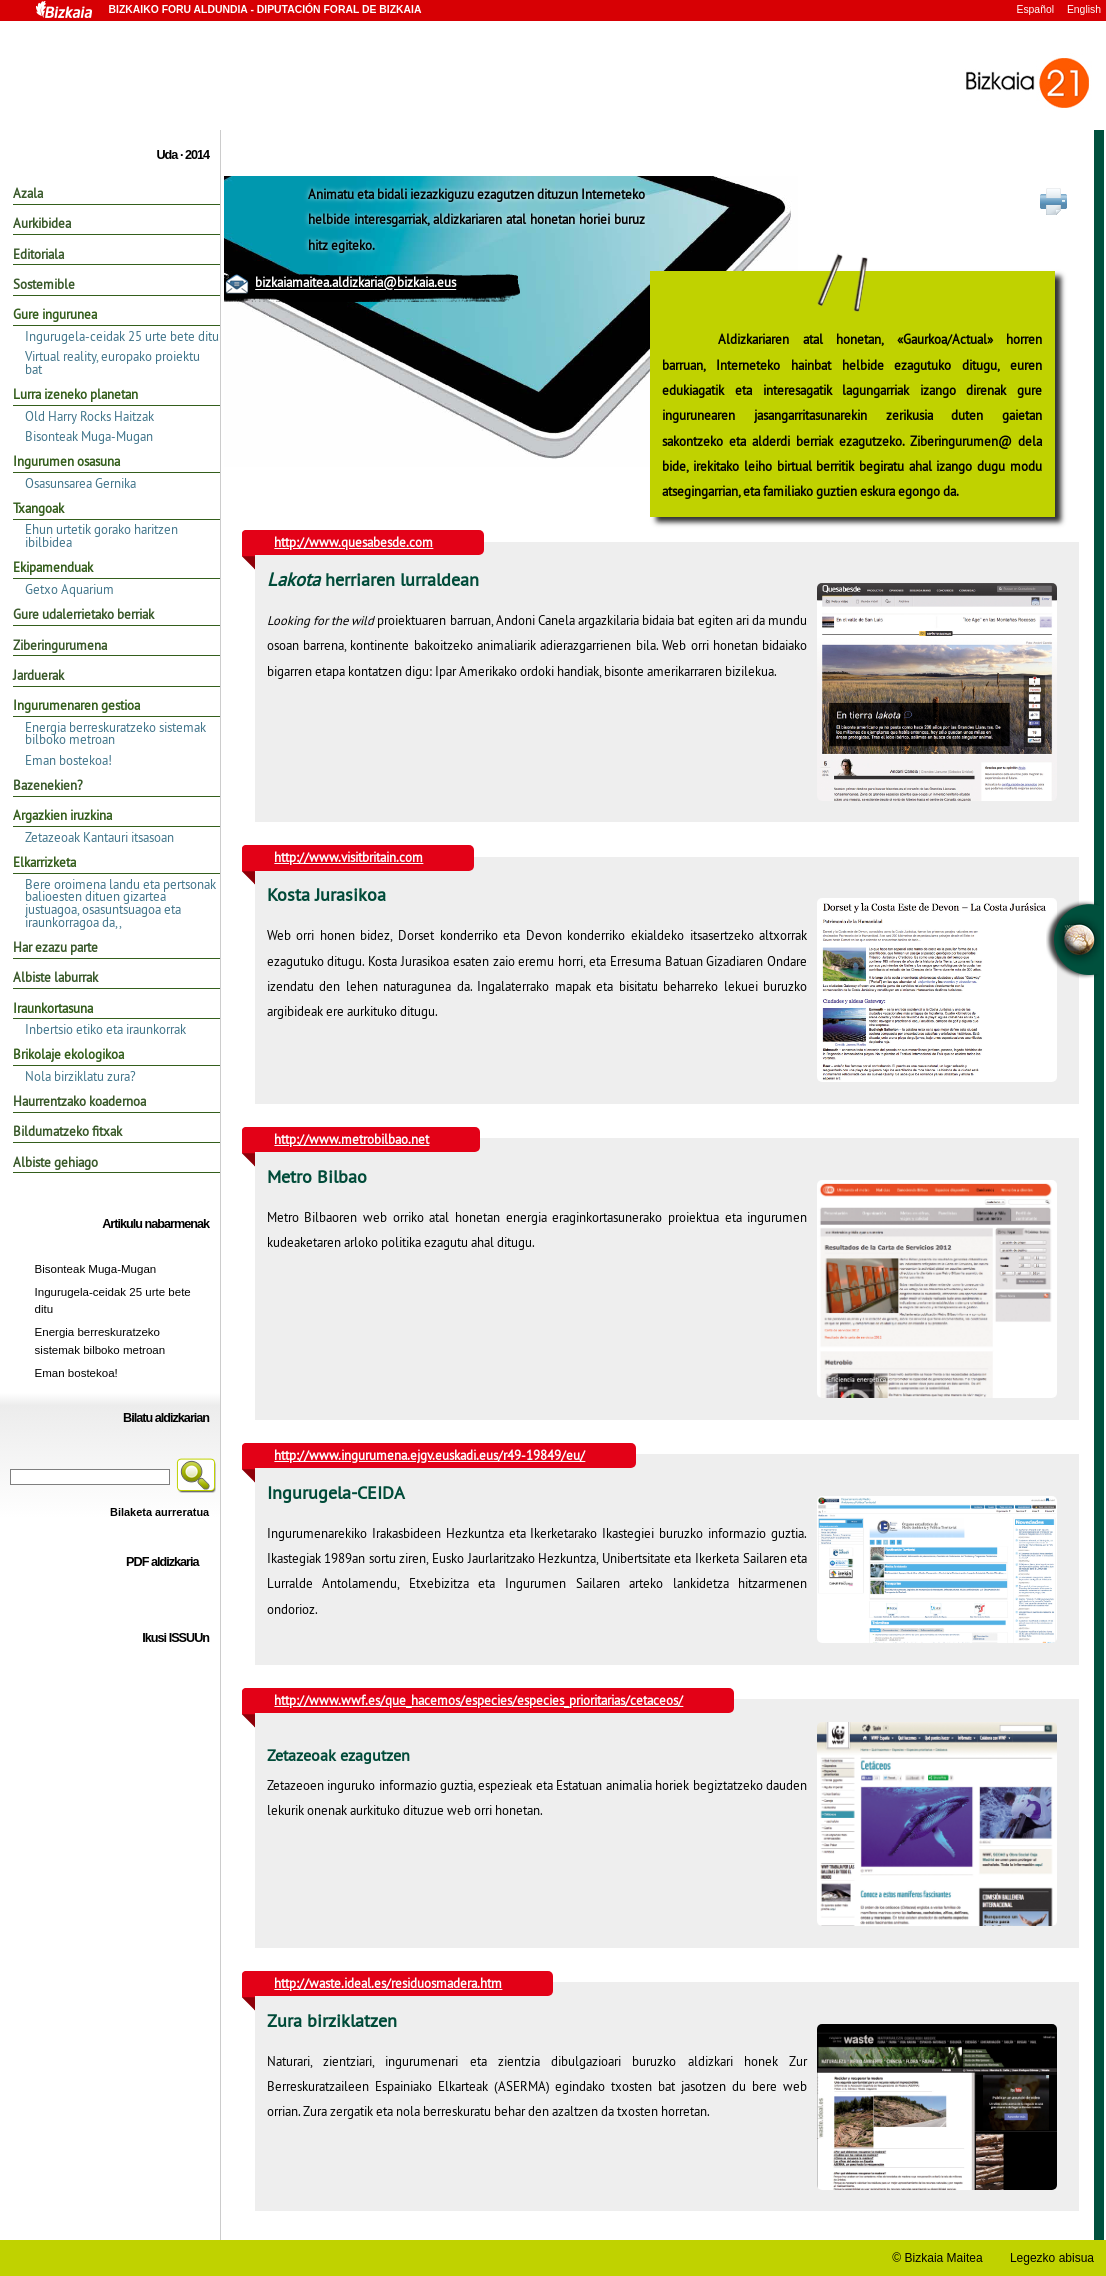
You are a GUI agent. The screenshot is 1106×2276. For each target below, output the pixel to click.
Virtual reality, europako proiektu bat (112, 362)
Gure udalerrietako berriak (83, 614)
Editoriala (38, 254)
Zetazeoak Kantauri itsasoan (99, 837)
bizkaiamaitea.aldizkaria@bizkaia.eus (355, 283)
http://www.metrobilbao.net (351, 1139)
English (1084, 9)
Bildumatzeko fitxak (67, 1131)
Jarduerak (38, 675)
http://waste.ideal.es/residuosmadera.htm (388, 1983)
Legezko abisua (1052, 2258)
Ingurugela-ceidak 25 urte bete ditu (122, 336)
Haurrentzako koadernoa (79, 1101)
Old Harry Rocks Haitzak (89, 416)
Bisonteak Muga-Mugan (89, 436)
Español (1035, 9)
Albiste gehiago (55, 1162)
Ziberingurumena (60, 645)
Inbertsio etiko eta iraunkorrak (105, 1029)
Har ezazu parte (55, 947)
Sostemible (44, 284)
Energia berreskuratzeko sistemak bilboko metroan (115, 733)
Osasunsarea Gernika (80, 483)
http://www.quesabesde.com (353, 542)
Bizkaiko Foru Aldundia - (226, 12)
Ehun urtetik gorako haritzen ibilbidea (101, 535)
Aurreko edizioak (171, 1713)
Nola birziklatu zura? (80, 1076)
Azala (28, 193)
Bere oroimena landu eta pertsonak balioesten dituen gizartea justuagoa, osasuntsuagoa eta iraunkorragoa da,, (120, 903)
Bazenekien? (48, 785)
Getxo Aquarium (69, 589)
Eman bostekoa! (68, 760)
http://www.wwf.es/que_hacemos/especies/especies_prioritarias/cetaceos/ (478, 1700)
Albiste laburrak (55, 977)
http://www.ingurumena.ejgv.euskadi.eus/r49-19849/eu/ (429, 1455)
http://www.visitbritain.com (348, 857)
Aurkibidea (42, 223)
